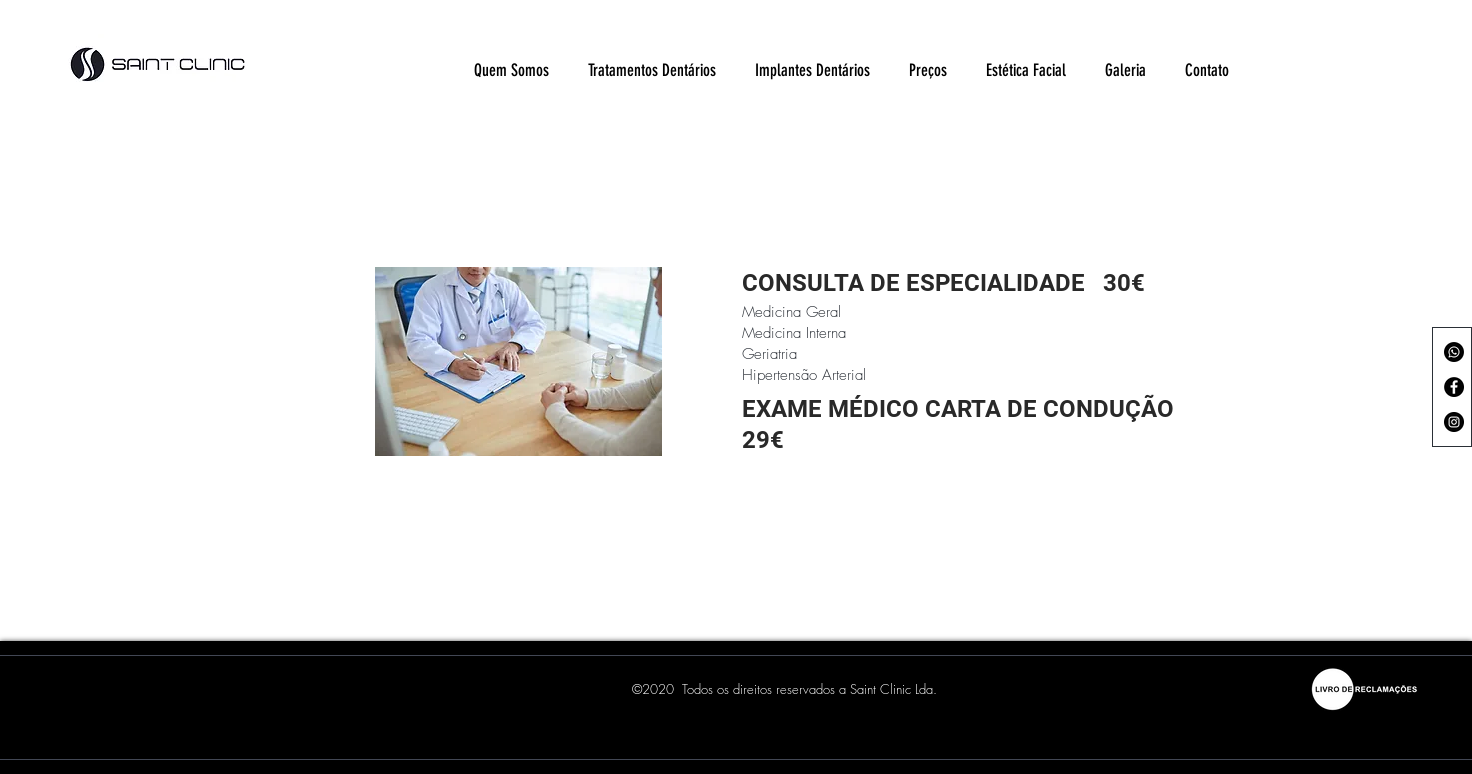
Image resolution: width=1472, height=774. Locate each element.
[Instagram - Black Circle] (1454, 422)
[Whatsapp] (1454, 352)
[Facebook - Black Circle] (1454, 387)
